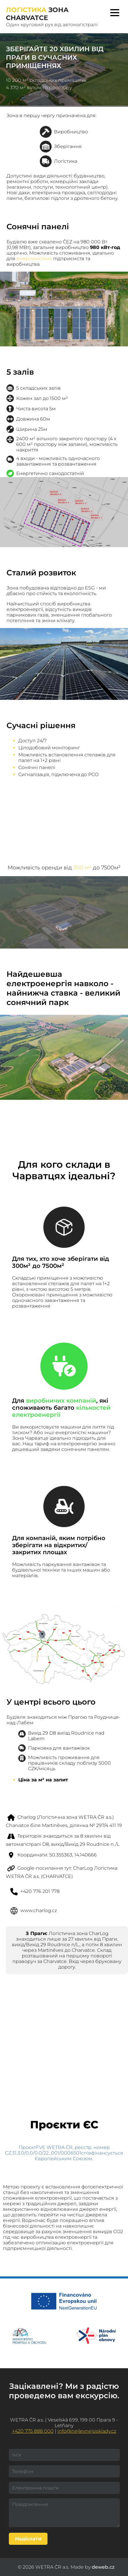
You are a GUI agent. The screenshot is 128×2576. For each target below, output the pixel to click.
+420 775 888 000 (33, 2431)
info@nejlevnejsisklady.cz (87, 2431)
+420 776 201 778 (40, 1891)
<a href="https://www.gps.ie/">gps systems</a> (64, 2028)
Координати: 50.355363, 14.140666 (57, 1854)
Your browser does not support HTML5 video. (64, 814)
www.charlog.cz (38, 1910)
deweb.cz (103, 2567)
